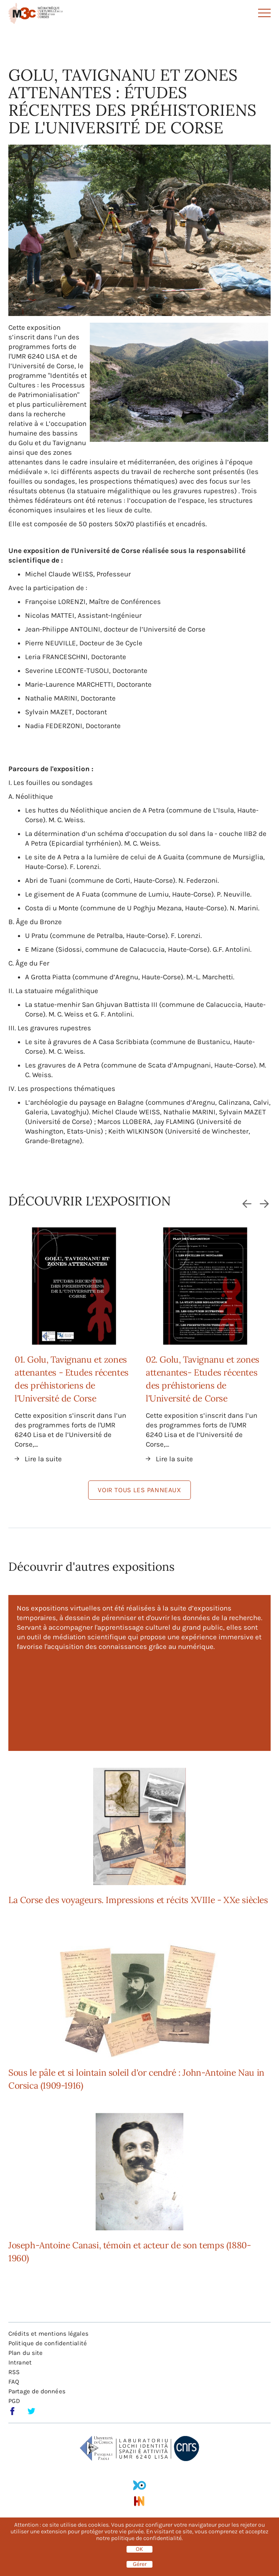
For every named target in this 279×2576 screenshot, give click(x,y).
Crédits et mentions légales (48, 2333)
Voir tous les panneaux (139, 1490)
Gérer (140, 2564)
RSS (14, 2372)
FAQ (13, 2381)
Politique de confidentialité (47, 2343)
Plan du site (25, 2353)
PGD (14, 2401)
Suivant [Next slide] (265, 1203)
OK (139, 2549)
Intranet (20, 2362)
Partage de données (37, 2391)
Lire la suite (43, 1459)
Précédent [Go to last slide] (246, 1203)
